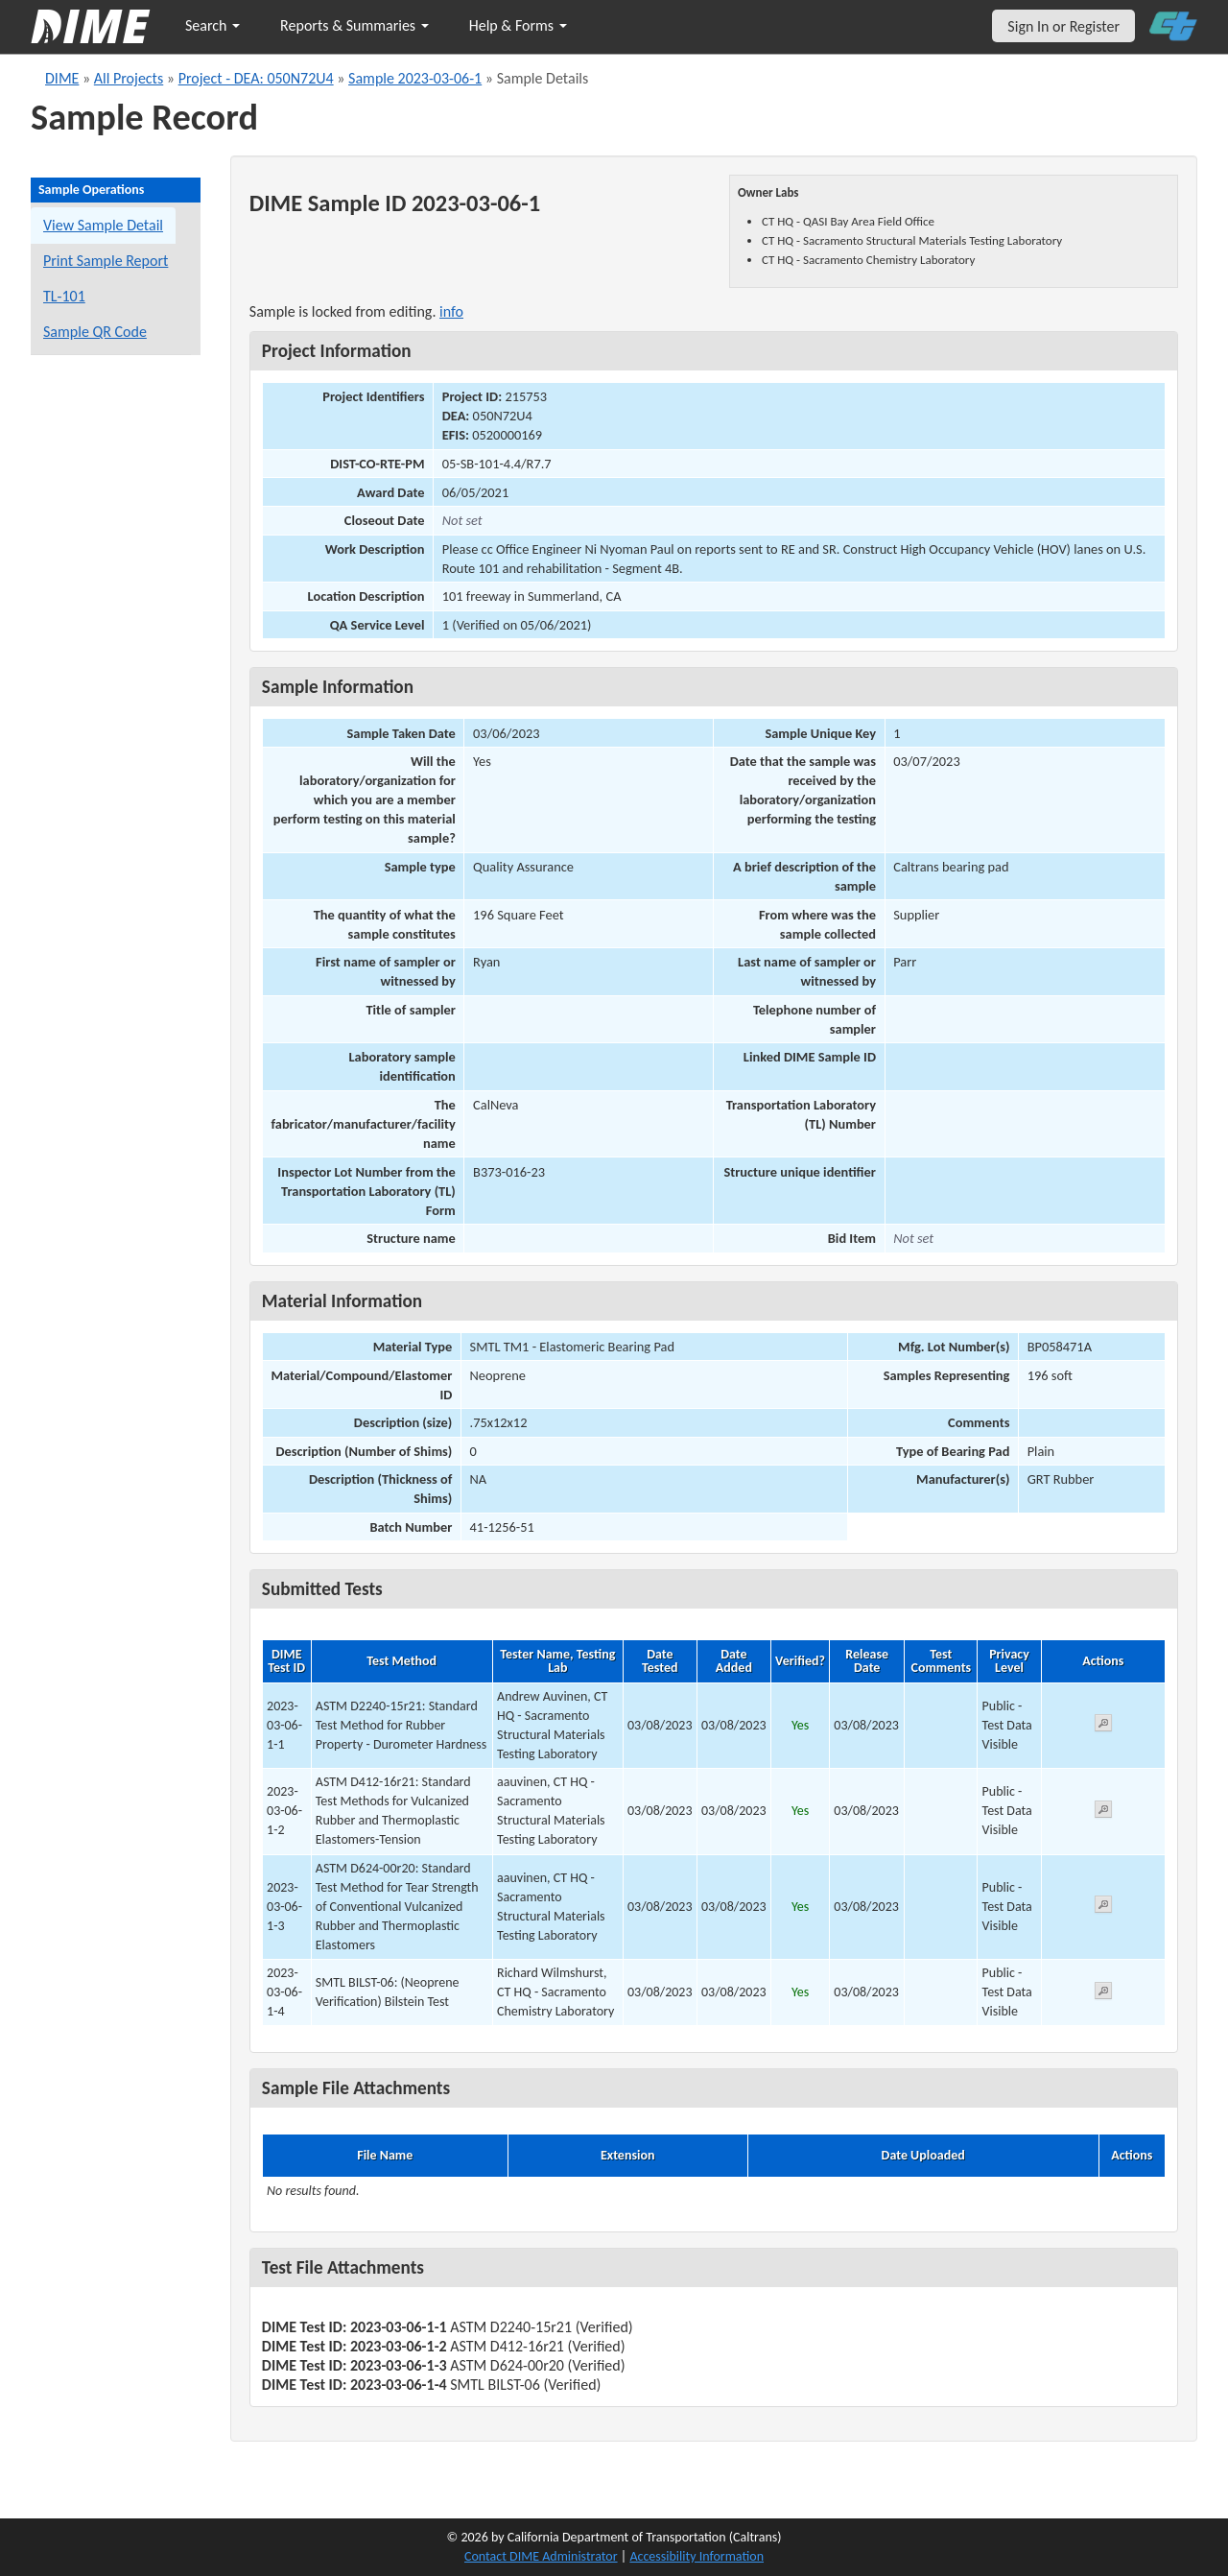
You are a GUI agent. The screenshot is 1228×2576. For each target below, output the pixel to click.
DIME (62, 78)
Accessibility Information (696, 2556)
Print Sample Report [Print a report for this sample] (105, 260)
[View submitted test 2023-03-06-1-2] (1103, 1812)
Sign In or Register (1063, 26)
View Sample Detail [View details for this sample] (103, 225)
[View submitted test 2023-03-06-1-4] (1103, 1994)
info (451, 311)
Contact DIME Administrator (541, 2556)
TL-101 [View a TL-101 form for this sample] (64, 296)
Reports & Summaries (354, 25)
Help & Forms (518, 25)
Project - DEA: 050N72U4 (256, 78)
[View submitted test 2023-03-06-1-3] (1103, 1907)
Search (212, 25)
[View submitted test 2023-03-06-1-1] (1103, 1726)
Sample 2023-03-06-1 (415, 78)
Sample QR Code (95, 331)
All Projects (128, 78)
